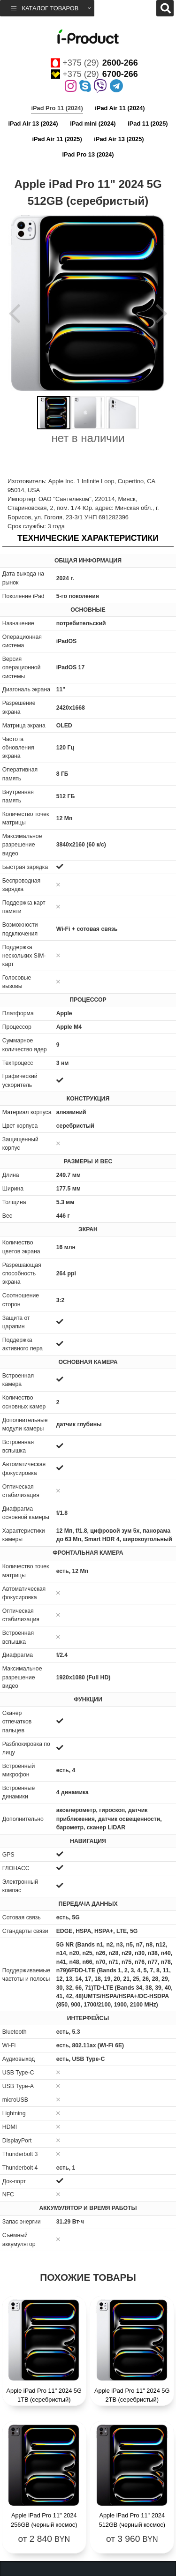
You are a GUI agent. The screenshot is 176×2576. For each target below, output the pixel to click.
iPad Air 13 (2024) (33, 123)
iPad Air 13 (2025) (119, 138)
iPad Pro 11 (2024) (57, 108)
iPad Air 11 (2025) (57, 138)
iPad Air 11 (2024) (120, 108)
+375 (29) (94, 62)
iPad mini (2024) (92, 123)
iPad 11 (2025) (148, 123)
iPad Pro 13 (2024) (88, 154)
